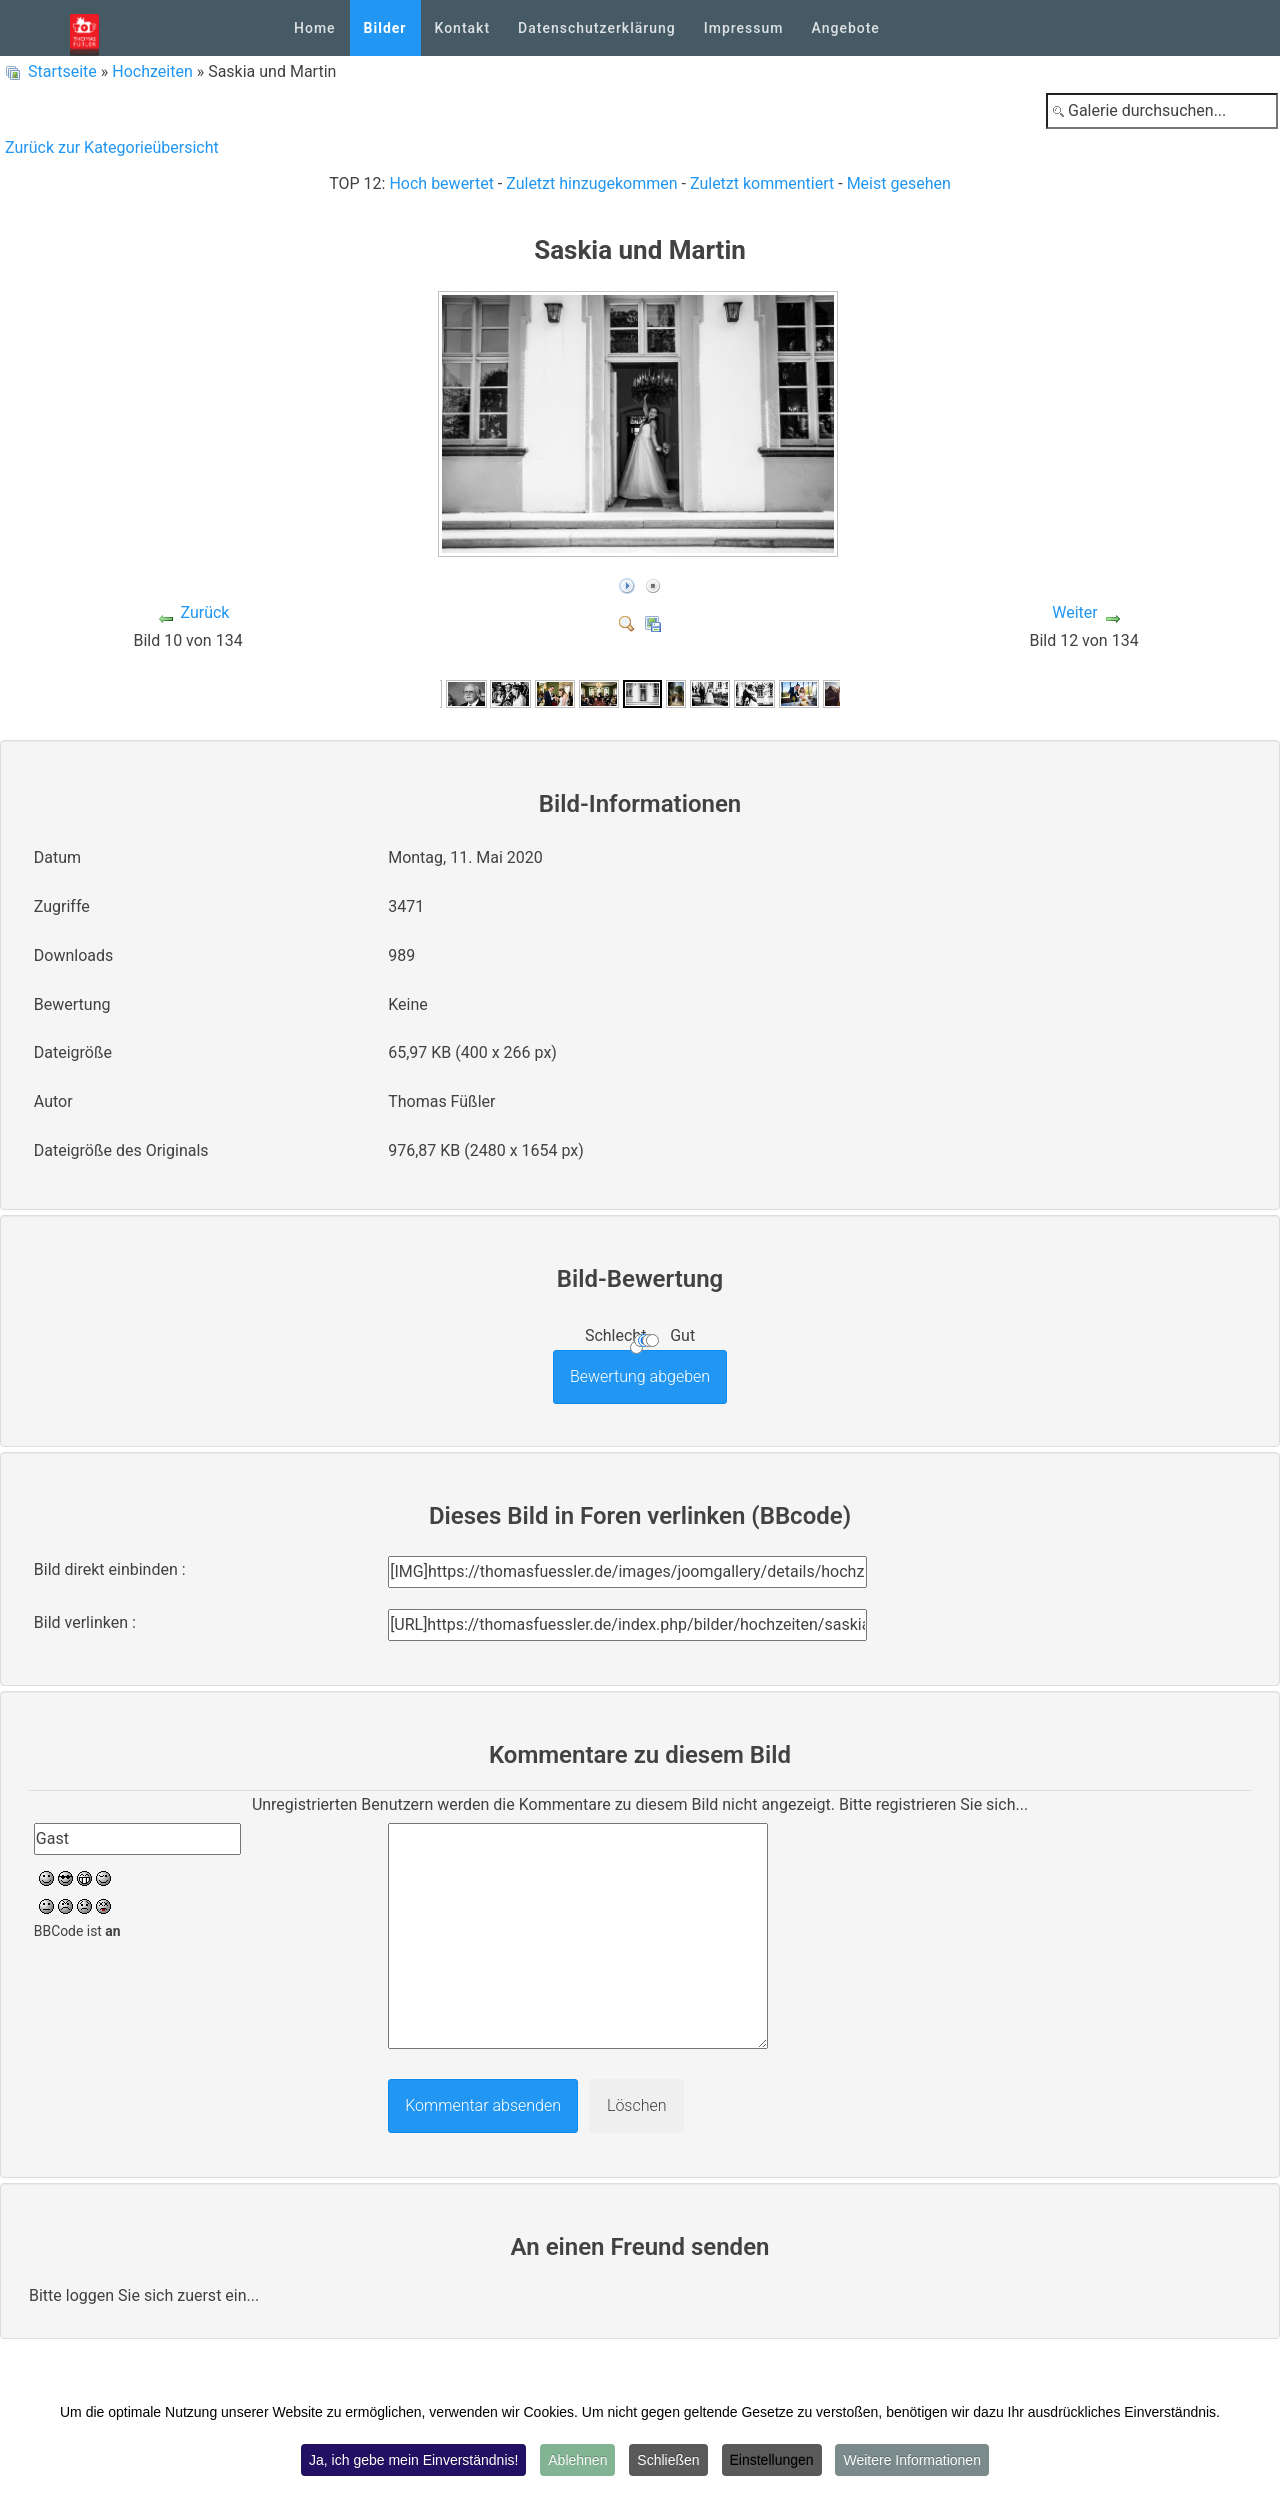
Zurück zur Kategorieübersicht (112, 147)
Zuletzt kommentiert (762, 183)
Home (315, 28)
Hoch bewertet (441, 183)
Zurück (204, 612)
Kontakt (463, 28)
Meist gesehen (899, 183)
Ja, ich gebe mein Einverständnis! (413, 2460)
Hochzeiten (152, 71)
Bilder (385, 28)
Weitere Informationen (911, 2460)
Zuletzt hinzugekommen (591, 183)
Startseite (62, 71)
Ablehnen (577, 2460)
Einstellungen (772, 2460)
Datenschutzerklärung (597, 28)
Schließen (668, 2460)
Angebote (845, 28)
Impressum (744, 28)
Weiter (1074, 612)
